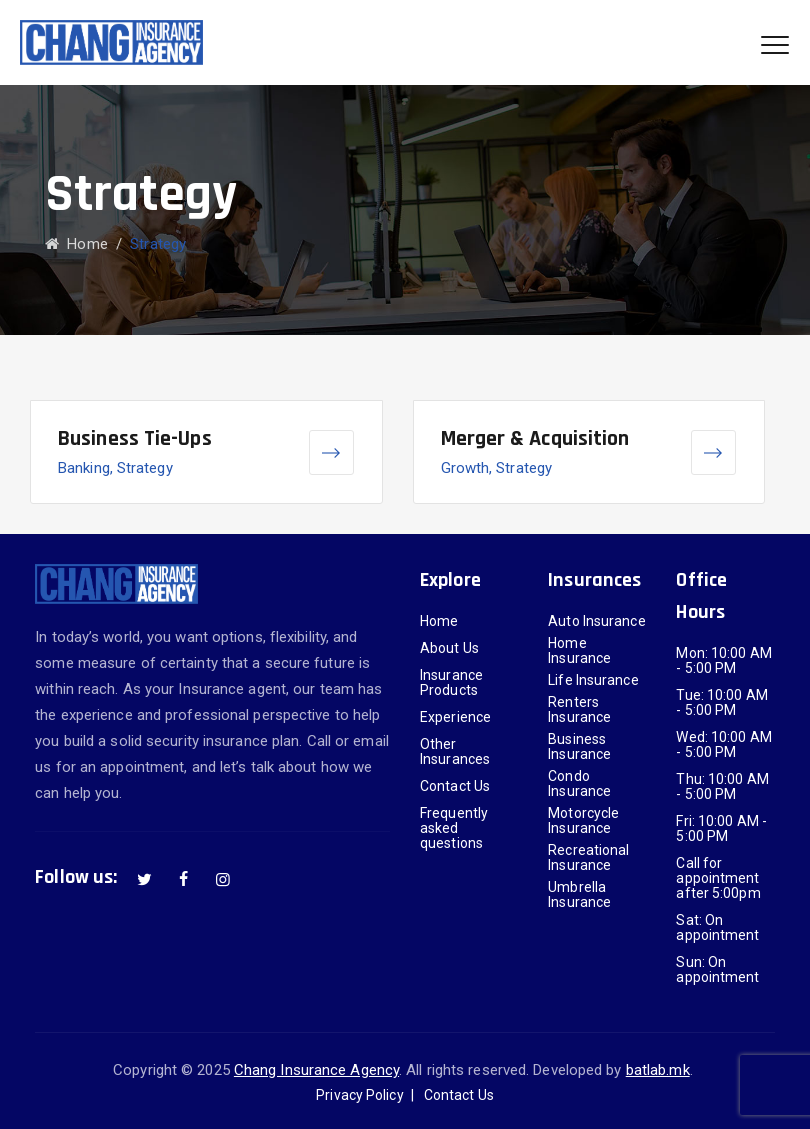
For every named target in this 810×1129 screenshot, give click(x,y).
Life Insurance (593, 680)
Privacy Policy (359, 1095)
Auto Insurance (596, 621)
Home (76, 244)
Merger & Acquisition (535, 439)
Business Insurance (579, 747)
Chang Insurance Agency (316, 1070)
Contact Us (455, 786)
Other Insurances (455, 752)
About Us (449, 648)
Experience (455, 717)
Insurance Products (451, 683)
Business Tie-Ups (135, 439)
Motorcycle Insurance (583, 821)
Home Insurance (579, 651)
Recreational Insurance (588, 858)
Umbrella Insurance (579, 895)
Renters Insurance (579, 710)
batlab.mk (658, 1070)
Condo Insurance (579, 784)
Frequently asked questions (454, 828)
